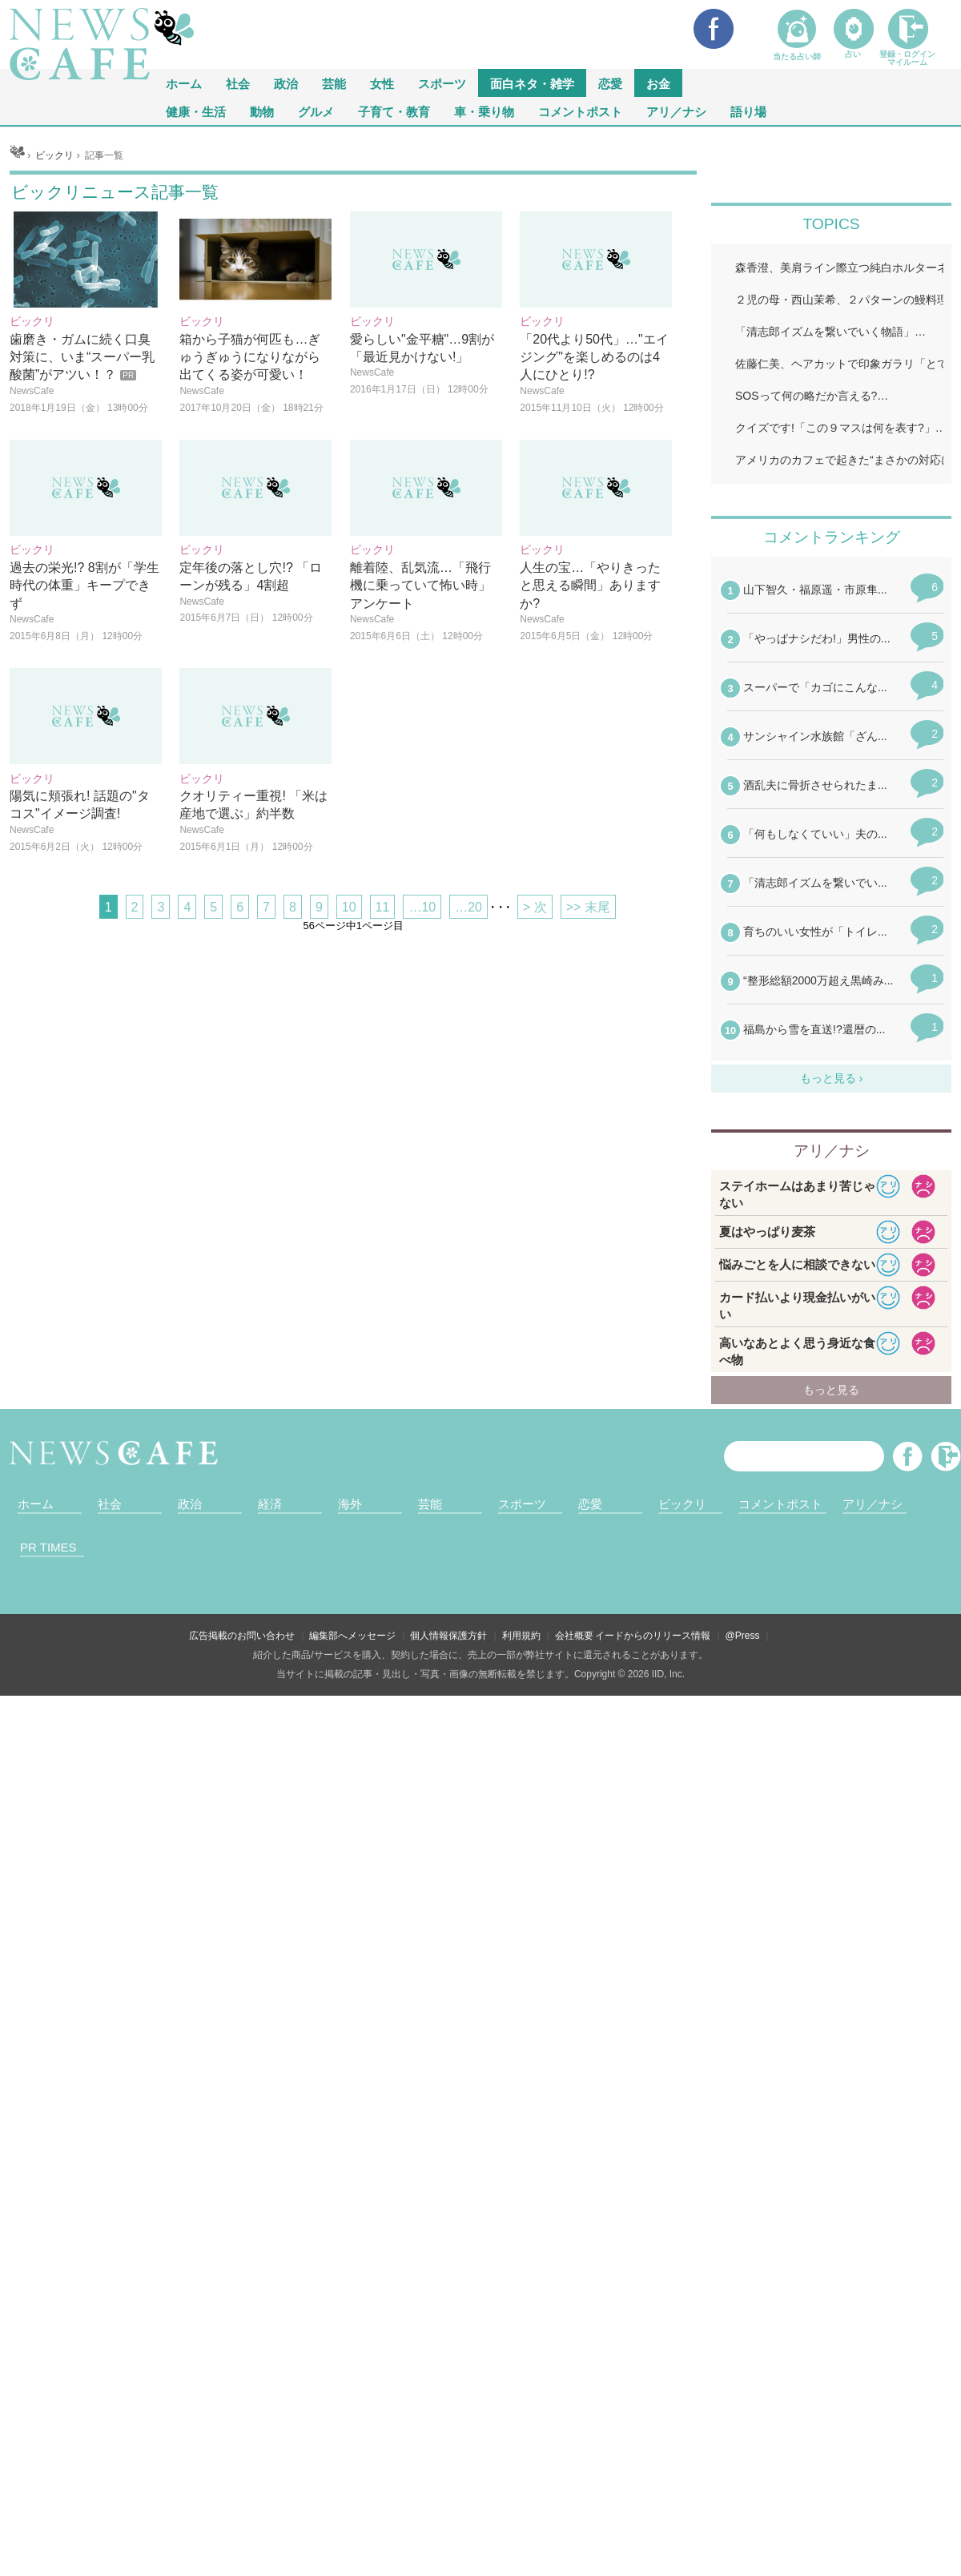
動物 (262, 111)
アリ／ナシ (676, 111)
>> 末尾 (588, 1107)
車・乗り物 (484, 111)
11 (383, 1107)
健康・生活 (196, 111)
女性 (382, 83)
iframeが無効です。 (831, 2013)
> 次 (535, 1107)
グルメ (316, 111)
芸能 (334, 83)
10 (349, 1107)
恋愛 (610, 83)
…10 (422, 1107)
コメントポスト (580, 111)
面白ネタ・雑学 (532, 83)
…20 (468, 1107)
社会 (238, 83)
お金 (658, 83)
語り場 (748, 111)
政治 (286, 83)
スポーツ (442, 83)
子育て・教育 (394, 111)
